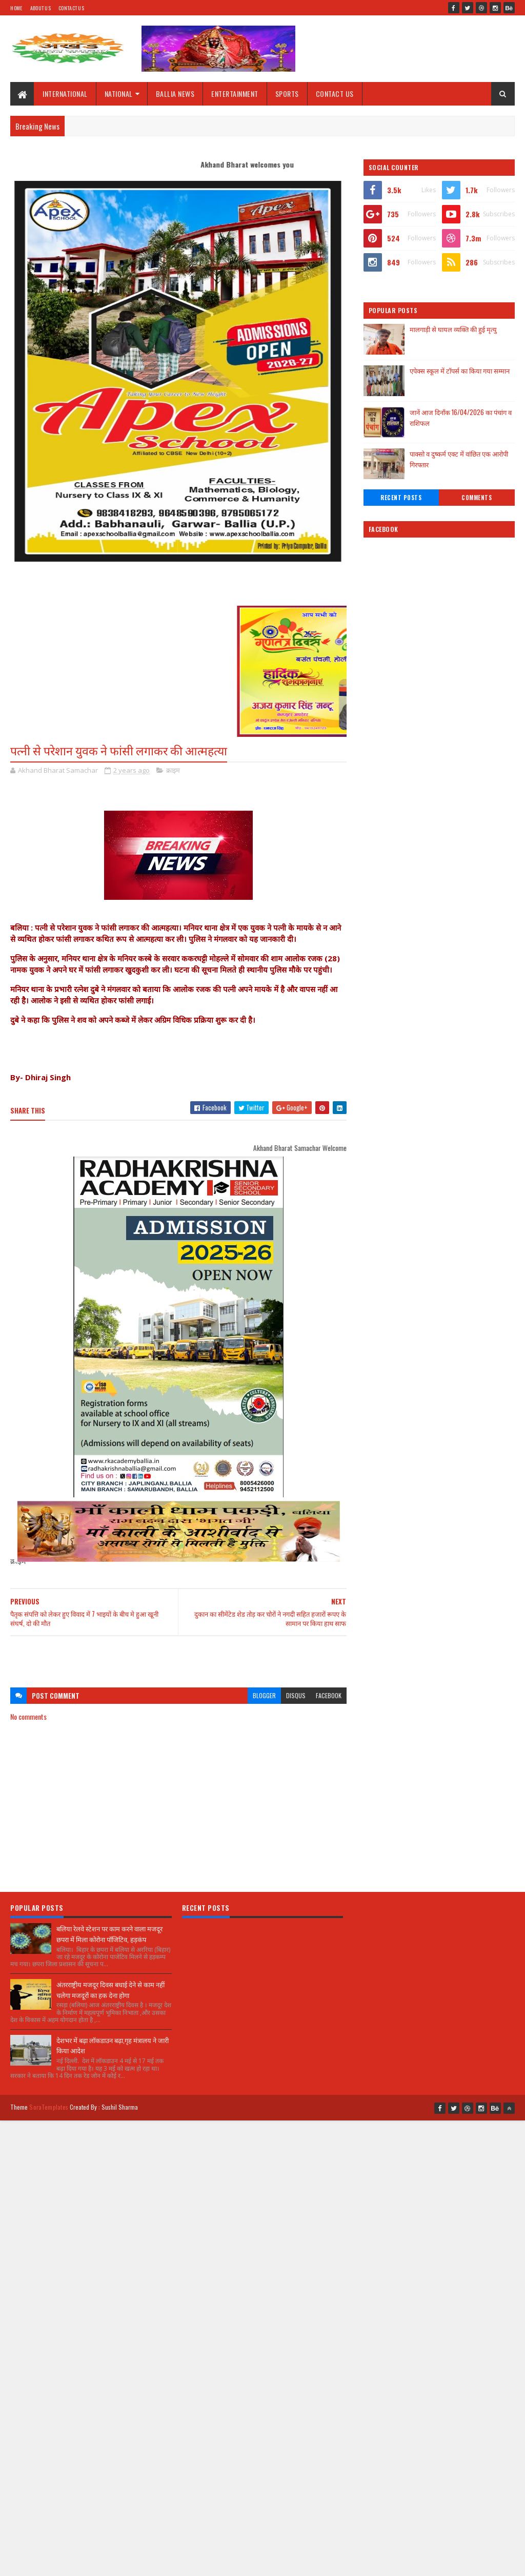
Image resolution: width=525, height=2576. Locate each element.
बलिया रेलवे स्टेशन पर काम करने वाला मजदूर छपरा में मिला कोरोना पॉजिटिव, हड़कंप (109, 1933)
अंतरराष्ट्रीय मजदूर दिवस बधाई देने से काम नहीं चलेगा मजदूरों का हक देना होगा (110, 1989)
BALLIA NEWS (175, 93)
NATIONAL (119, 93)
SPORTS (287, 93)
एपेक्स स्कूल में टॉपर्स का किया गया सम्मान (460, 370)
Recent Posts (400, 497)
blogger (264, 1695)
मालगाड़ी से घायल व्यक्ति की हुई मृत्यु (453, 329)
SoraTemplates (48, 2107)
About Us (40, 8)
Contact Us (71, 8)
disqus (296, 1695)
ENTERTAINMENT (234, 93)
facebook (328, 1695)
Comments (476, 497)
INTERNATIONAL (65, 93)
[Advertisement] (178, 1656)
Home (16, 8)
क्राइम (173, 770)
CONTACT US (335, 93)
